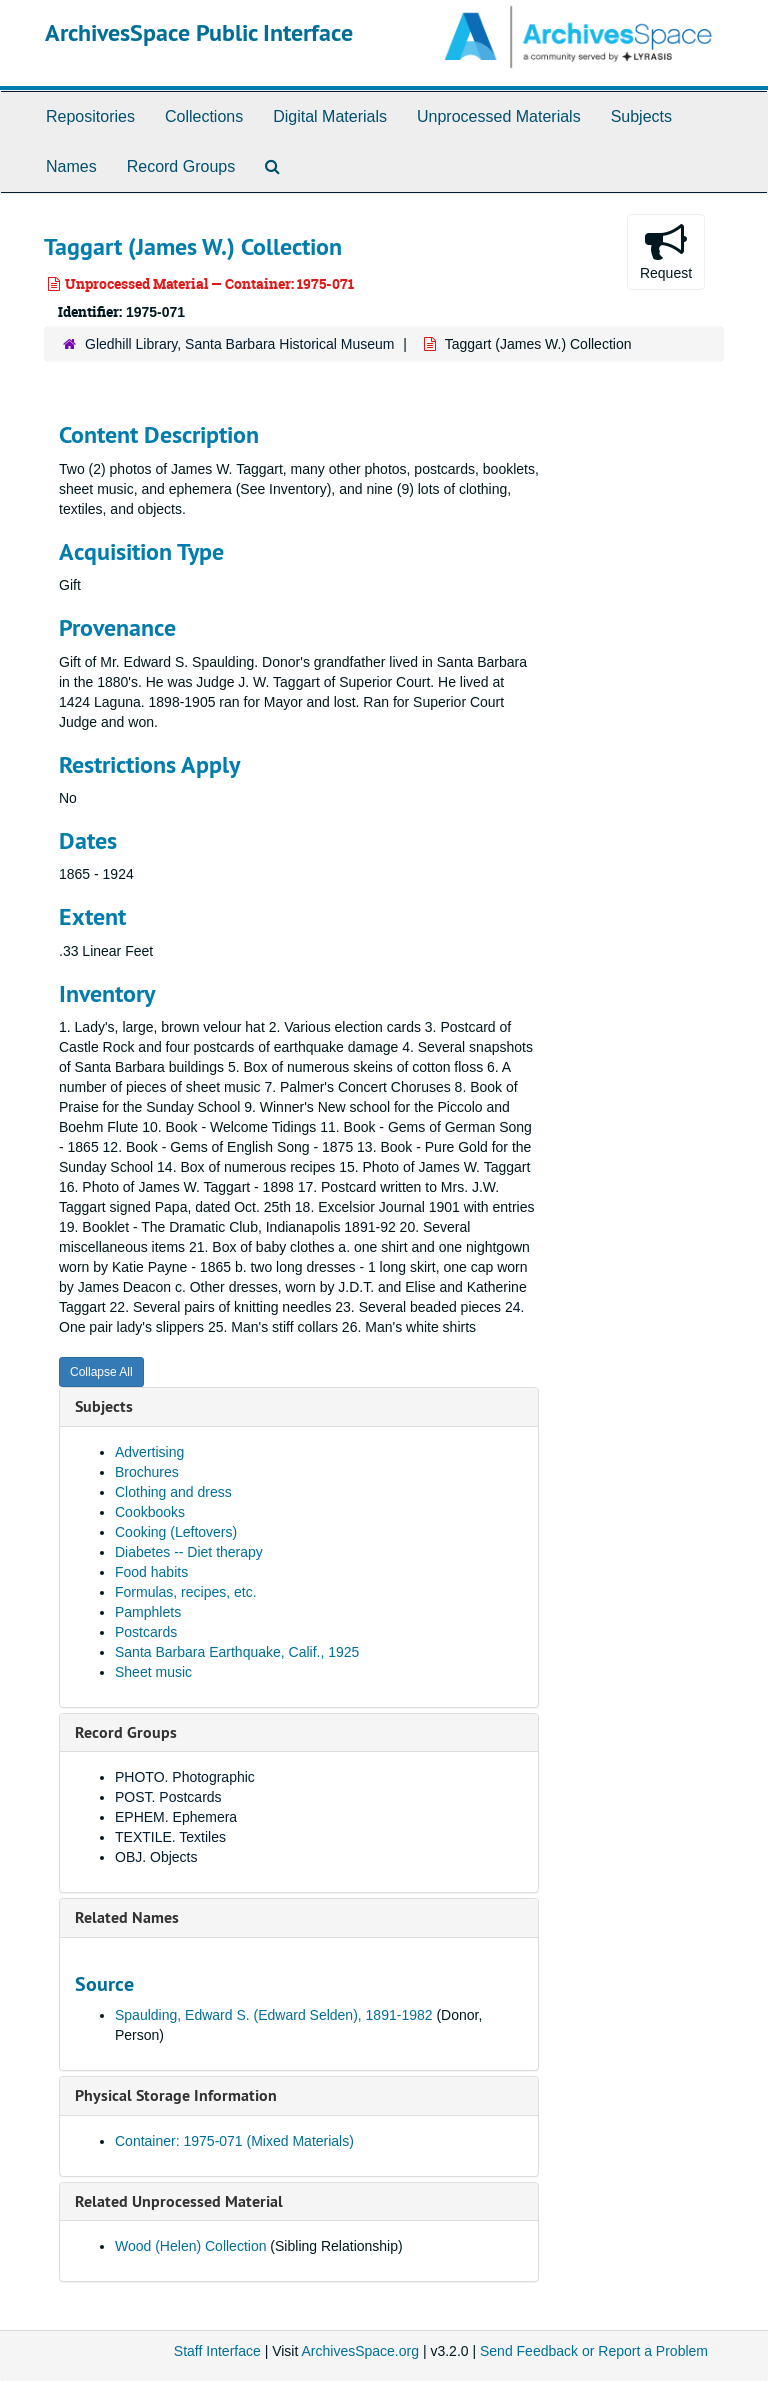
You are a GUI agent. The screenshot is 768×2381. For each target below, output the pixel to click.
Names (71, 166)
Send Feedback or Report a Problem (594, 2351)
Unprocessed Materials (499, 116)
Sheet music (153, 1672)
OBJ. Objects (156, 1857)
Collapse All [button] (101, 1372)
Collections (204, 116)
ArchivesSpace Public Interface (199, 32)
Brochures (147, 1472)
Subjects (641, 116)
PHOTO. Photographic (185, 1777)
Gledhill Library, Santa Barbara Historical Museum (239, 344)
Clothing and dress (173, 1492)
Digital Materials (330, 116)
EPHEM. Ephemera (176, 1817)
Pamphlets (148, 1612)
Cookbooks (150, 1512)
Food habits (151, 1572)
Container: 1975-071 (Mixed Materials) (234, 2141)
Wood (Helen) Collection (190, 2246)
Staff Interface (217, 2351)
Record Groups (181, 166)
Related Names (127, 1917)
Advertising (149, 1452)
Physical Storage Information (176, 2095)
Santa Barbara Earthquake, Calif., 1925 (237, 1652)
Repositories (90, 116)
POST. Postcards (168, 1797)
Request (666, 251)
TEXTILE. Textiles (170, 1837)
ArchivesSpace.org (360, 2351)
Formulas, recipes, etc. (186, 1592)
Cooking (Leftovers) (176, 1532)
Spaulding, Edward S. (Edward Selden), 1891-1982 (274, 2015)
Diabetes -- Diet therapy (189, 1552)
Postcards (146, 1632)
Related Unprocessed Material (179, 2201)
